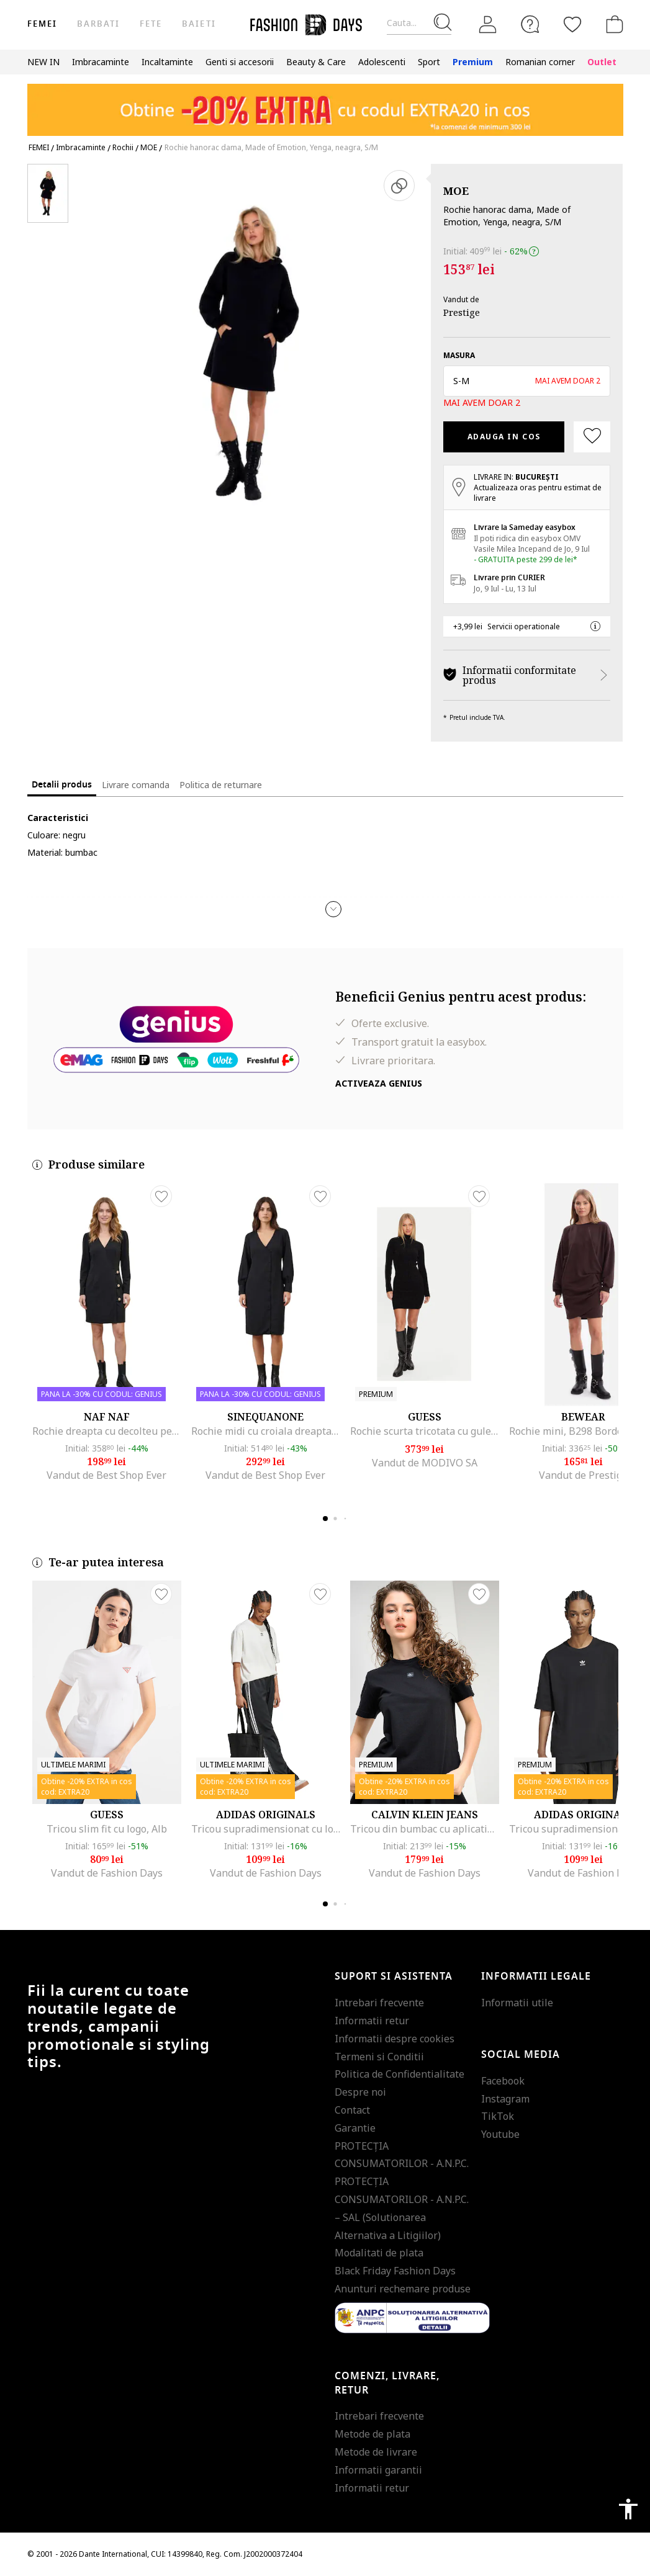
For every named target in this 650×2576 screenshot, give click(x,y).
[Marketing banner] (325, 104)
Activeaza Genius (378, 1083)
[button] (526, 381)
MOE (456, 191)
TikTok (497, 2116)
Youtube (500, 2134)
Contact (352, 2110)
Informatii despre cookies (394, 2038)
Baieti (198, 24)
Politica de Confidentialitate (399, 2074)
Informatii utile (517, 2002)
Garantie (355, 2128)
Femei (42, 24)
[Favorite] (572, 24)
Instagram (505, 2099)
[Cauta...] (419, 23)
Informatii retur (372, 2020)
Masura (459, 355)
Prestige (461, 312)
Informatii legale (536, 1976)
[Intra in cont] (488, 25)
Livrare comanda (135, 785)
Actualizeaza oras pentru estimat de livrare (538, 492)
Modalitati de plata (379, 2253)
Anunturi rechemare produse (403, 2289)
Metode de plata (372, 2434)
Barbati (98, 24)
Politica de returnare (220, 785)
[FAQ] (530, 24)
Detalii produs (62, 784)
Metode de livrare (376, 2452)
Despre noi (360, 2092)
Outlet (601, 62)
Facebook (503, 2081)
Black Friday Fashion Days (395, 2271)
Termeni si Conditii (379, 2056)
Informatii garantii (378, 2470)
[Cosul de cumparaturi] (612, 24)
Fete (151, 24)
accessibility (628, 2509)
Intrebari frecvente (379, 2002)
